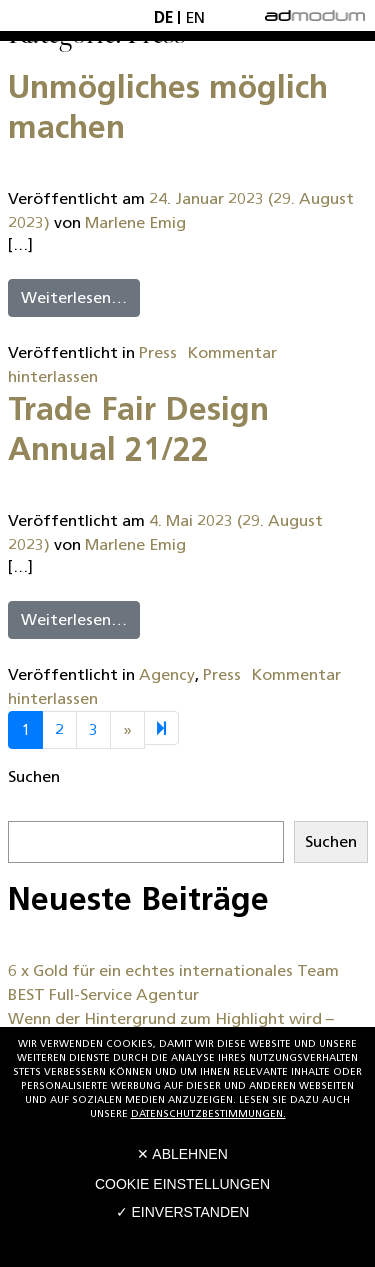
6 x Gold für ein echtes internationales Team (173, 970)
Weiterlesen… (74, 297)
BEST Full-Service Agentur (103, 994)
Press (158, 352)
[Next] (161, 728)
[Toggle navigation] (37, 15)
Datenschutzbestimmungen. (208, 1113)
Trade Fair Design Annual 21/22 (138, 428)
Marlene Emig (135, 222)
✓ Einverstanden (183, 1212)
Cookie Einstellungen (182, 1184)
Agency (167, 674)
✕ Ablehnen (182, 1154)
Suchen (34, 776)
